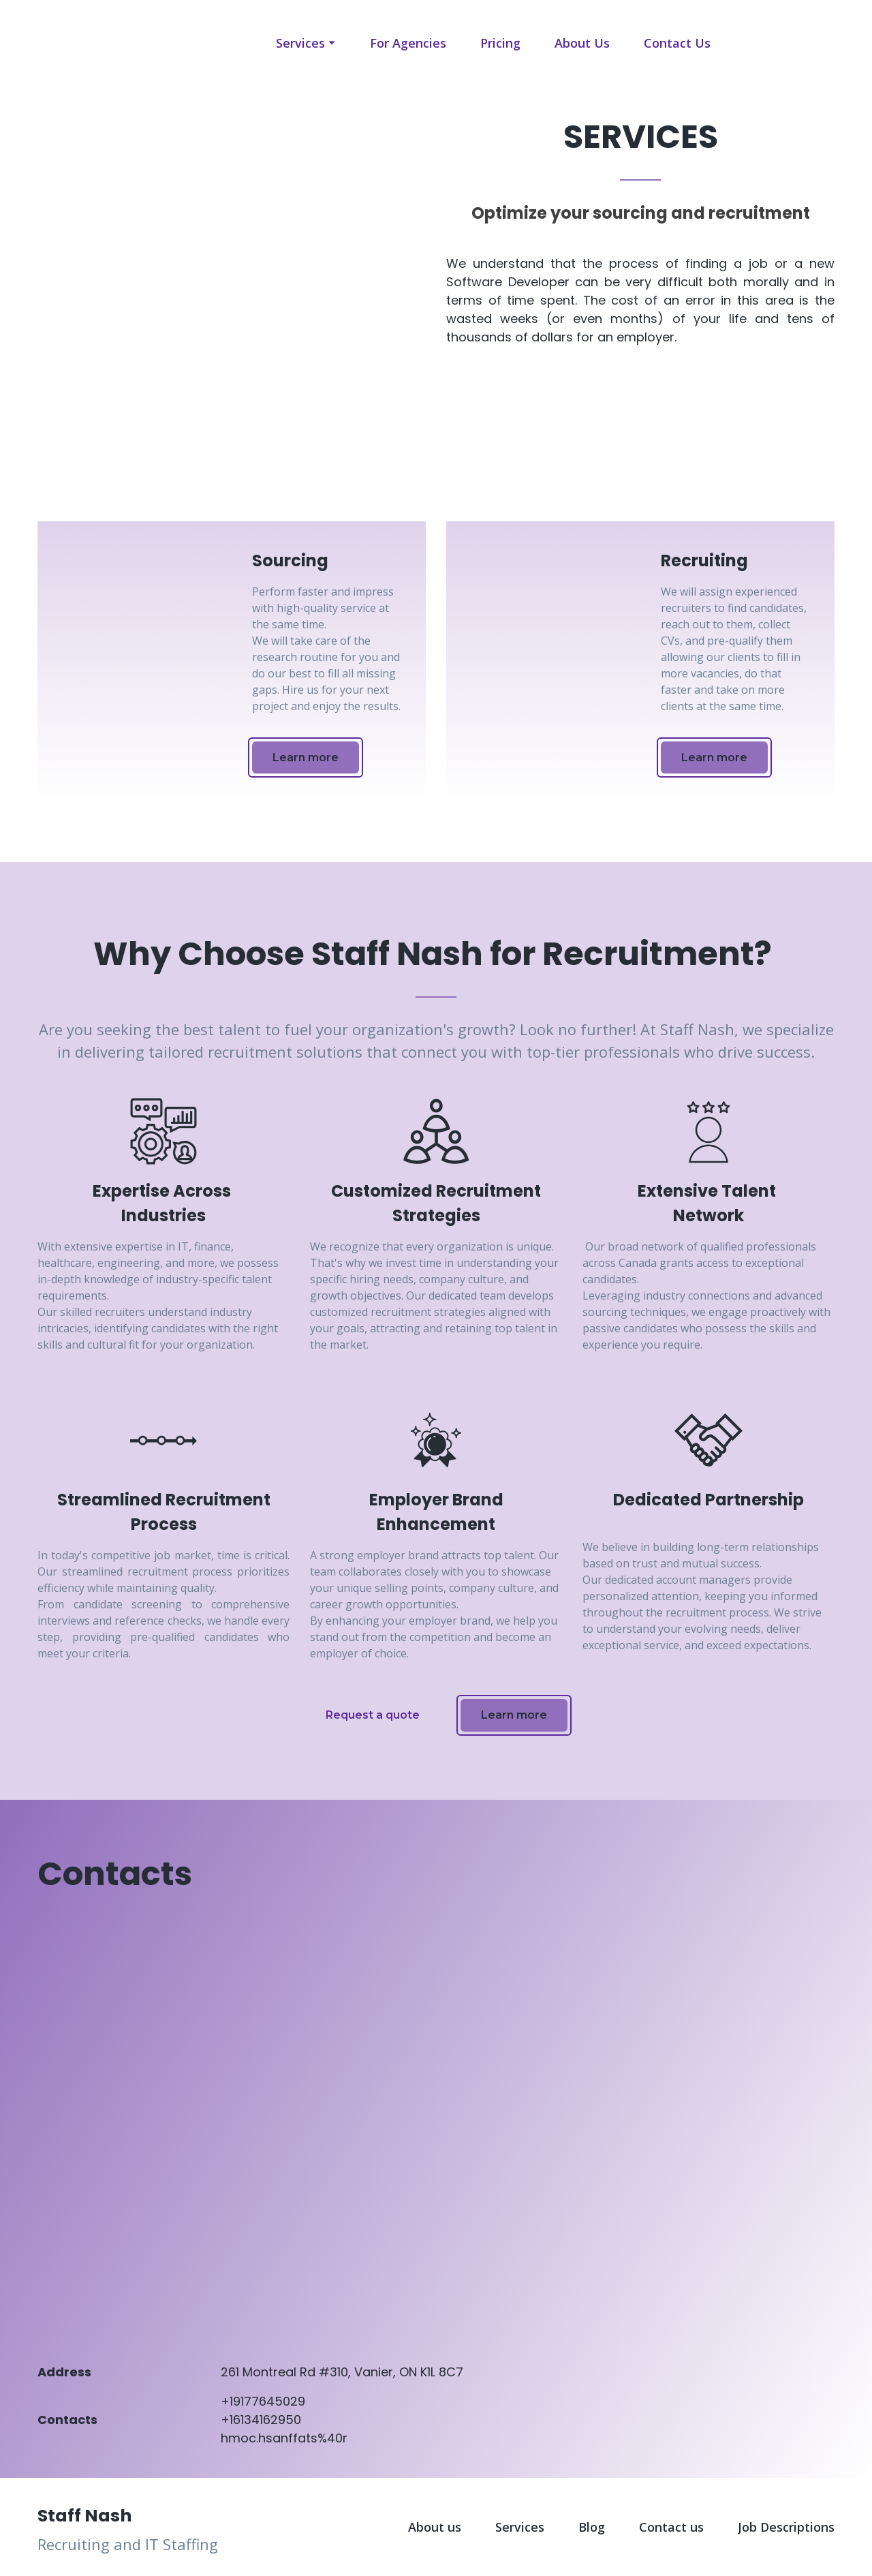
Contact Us (677, 43)
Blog (591, 2527)
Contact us (671, 2527)
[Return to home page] (163, 2514)
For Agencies (408, 43)
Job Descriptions (786, 2527)
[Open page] (73, 43)
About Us (582, 43)
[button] (305, 757)
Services (300, 43)
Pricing (500, 43)
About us (434, 2527)
